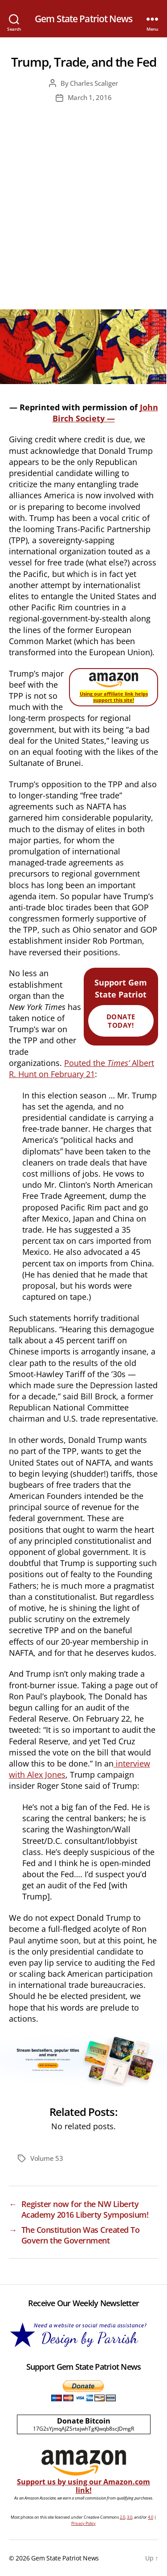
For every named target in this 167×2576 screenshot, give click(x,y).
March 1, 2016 (90, 97)
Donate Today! (120, 1021)
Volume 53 (46, 2158)
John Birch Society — (105, 413)
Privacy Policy (83, 2523)
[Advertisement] (83, 221)
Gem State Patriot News (83, 19)
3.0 (129, 2517)
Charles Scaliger (94, 83)
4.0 (150, 2517)
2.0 (122, 2517)
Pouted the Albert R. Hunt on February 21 (81, 1068)
